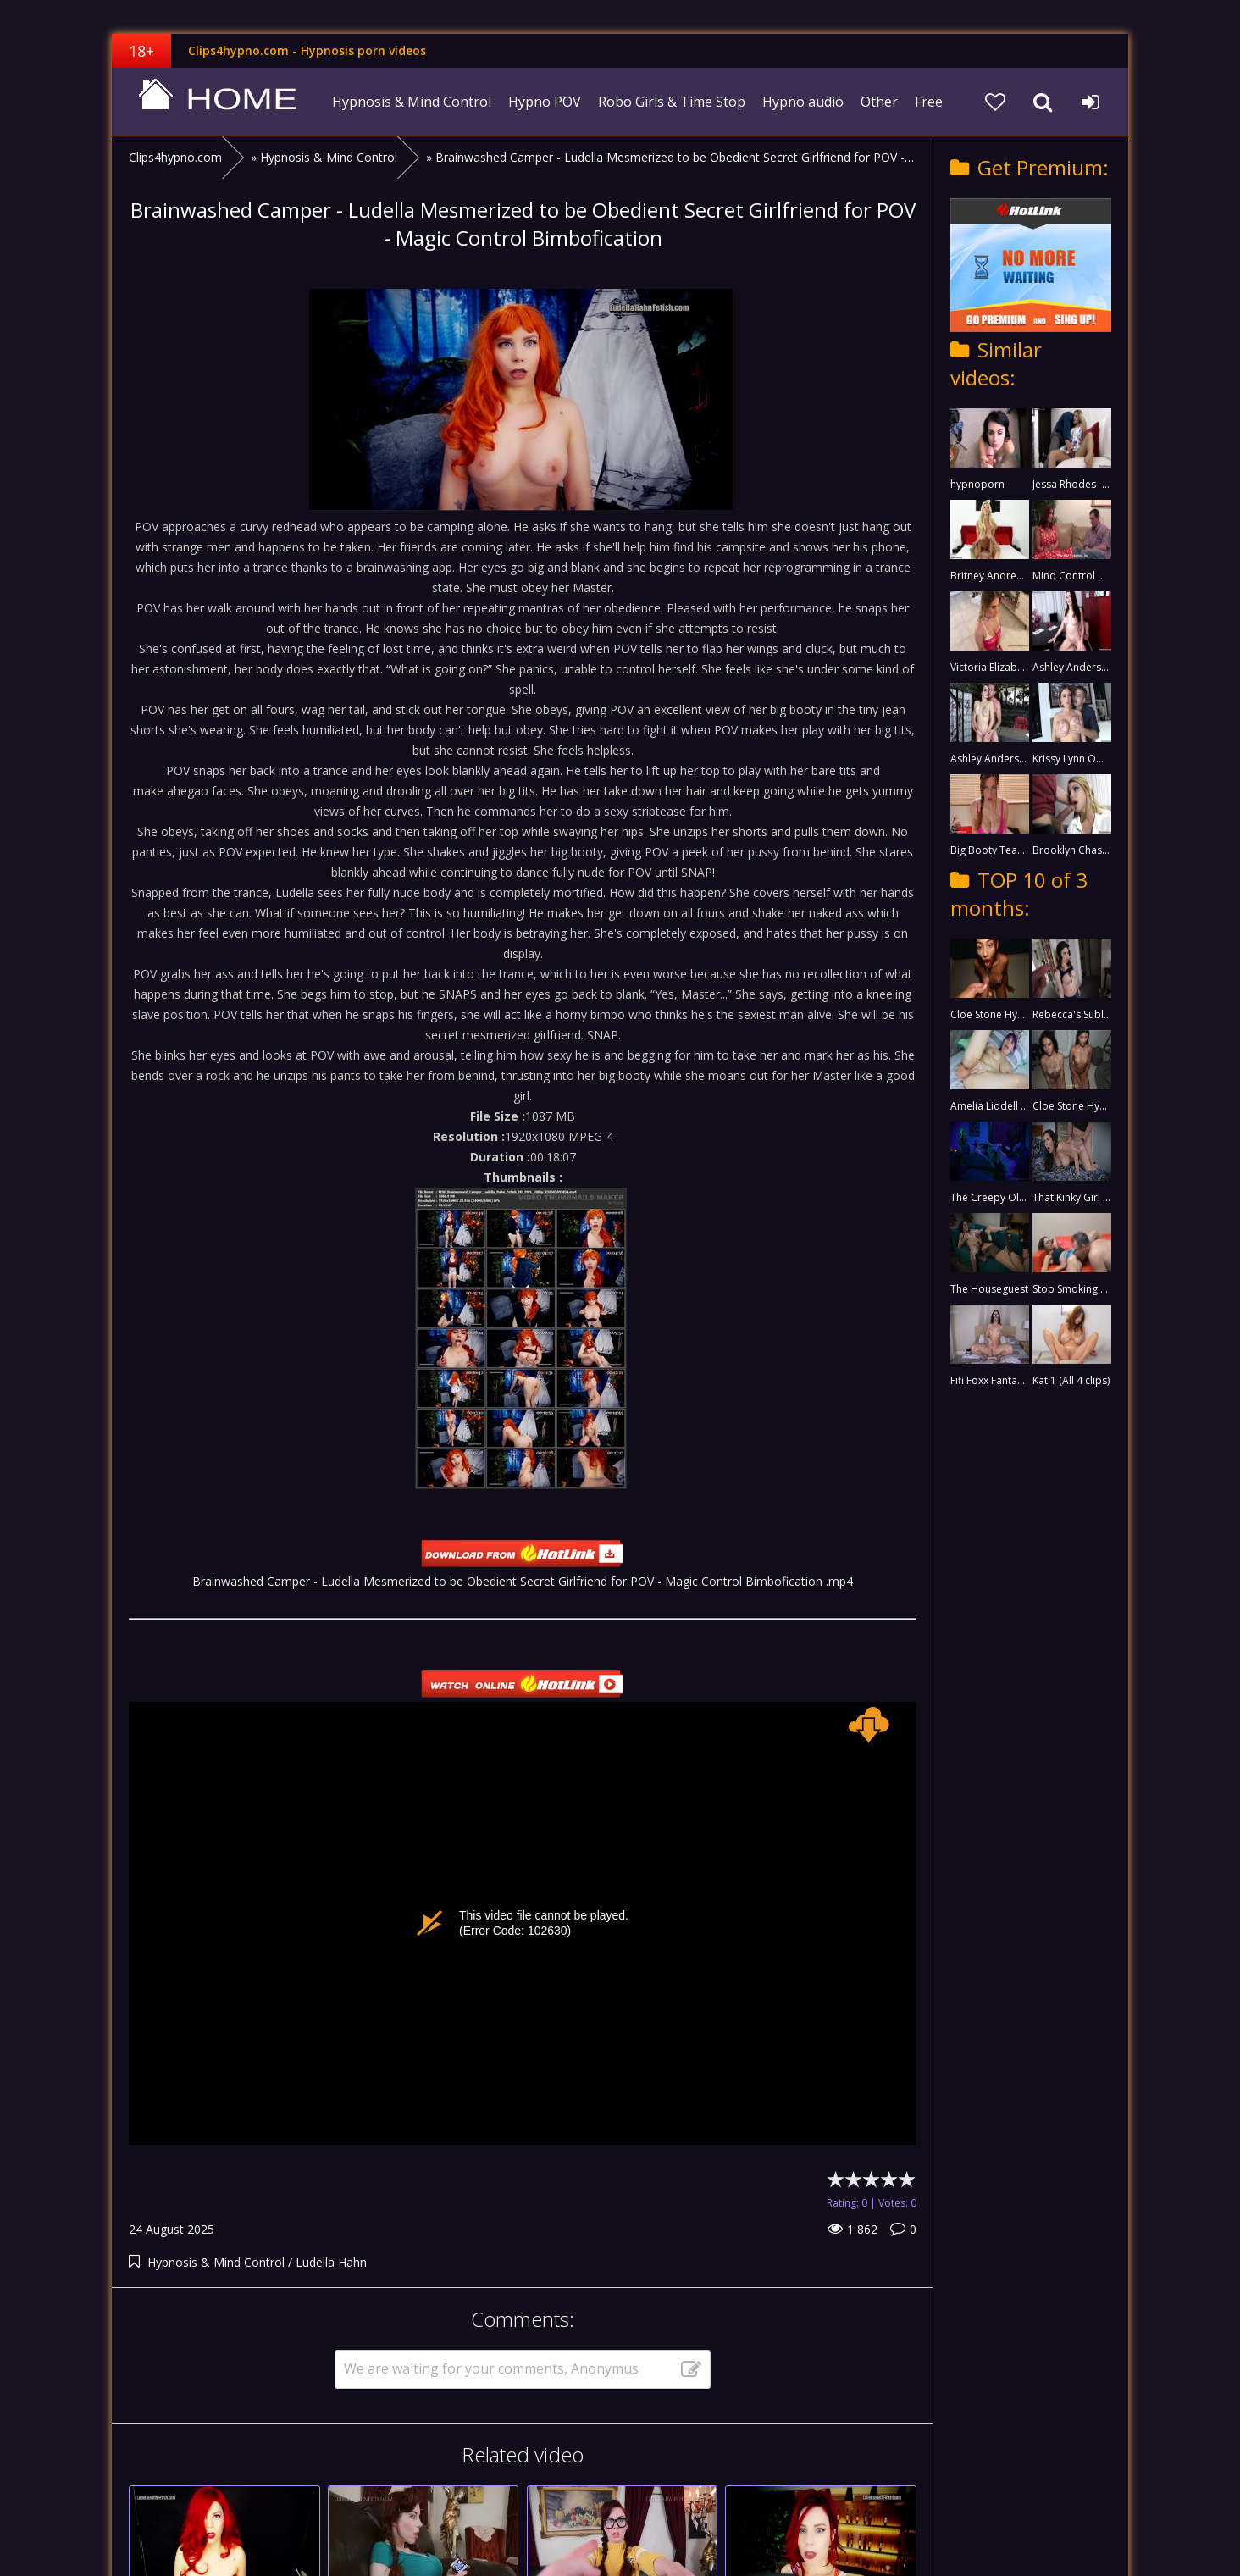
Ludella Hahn (331, 2262)
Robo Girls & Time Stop (671, 101)
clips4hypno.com (218, 102)
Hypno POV (544, 101)
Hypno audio (803, 101)
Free (929, 101)
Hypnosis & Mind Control (411, 101)
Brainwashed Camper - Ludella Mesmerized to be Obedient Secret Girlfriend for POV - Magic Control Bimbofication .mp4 (522, 1581)
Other (879, 101)
